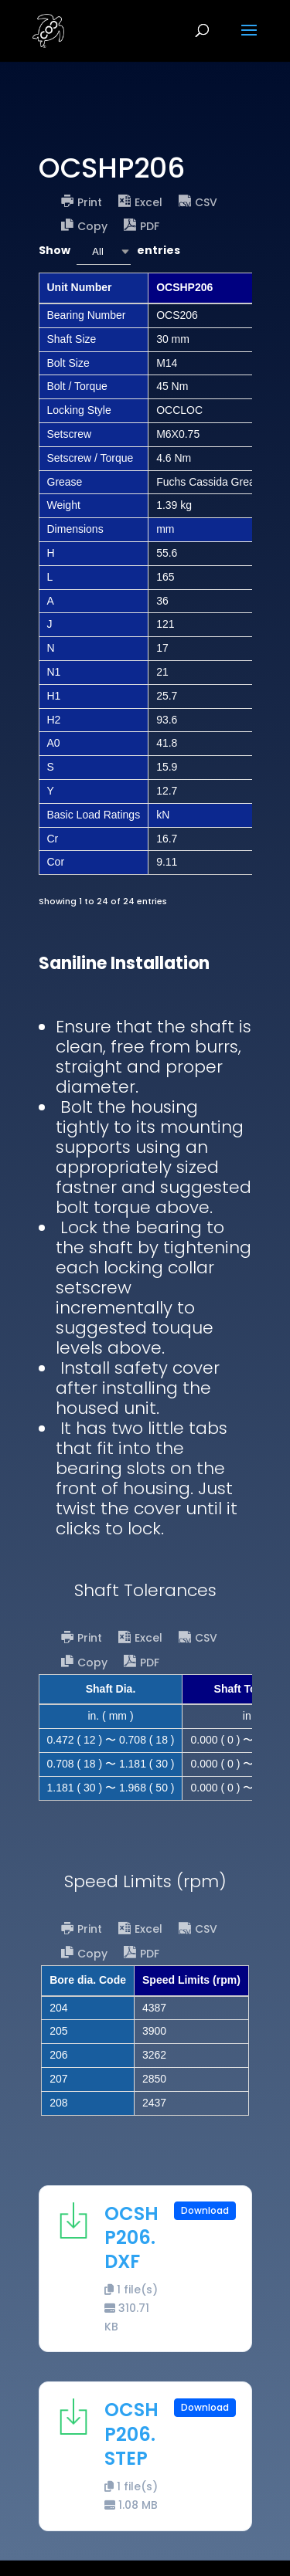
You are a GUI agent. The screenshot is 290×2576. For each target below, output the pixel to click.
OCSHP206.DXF (131, 2237)
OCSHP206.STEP (131, 2433)
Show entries (109, 251)
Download (205, 2210)
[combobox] (104, 251)
